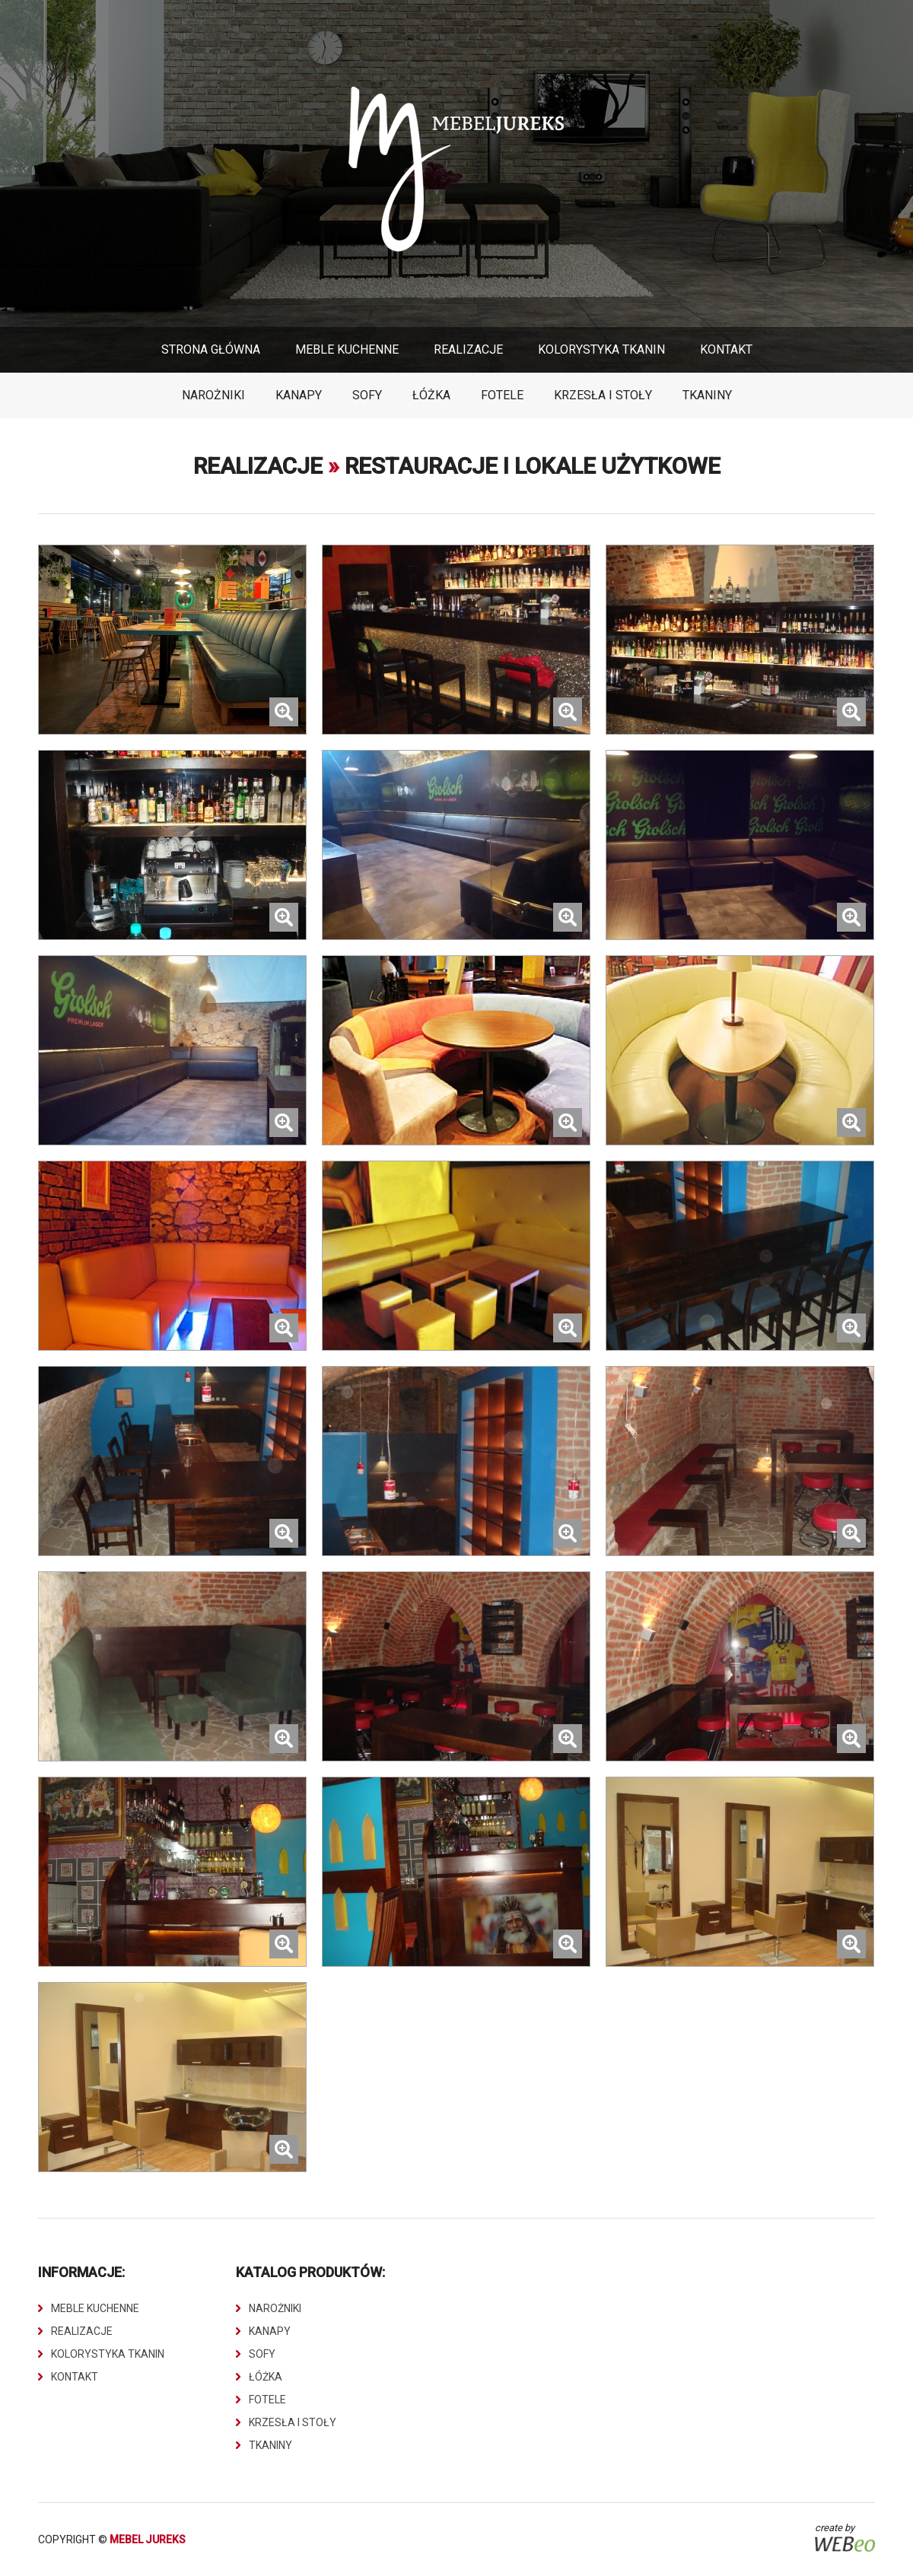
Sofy (367, 395)
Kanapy (298, 395)
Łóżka (431, 395)
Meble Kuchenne (347, 349)
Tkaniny (707, 395)
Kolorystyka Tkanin (601, 349)
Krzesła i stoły (603, 395)
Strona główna (210, 349)
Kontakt (726, 349)
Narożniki (213, 395)
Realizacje (468, 349)
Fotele (502, 395)
